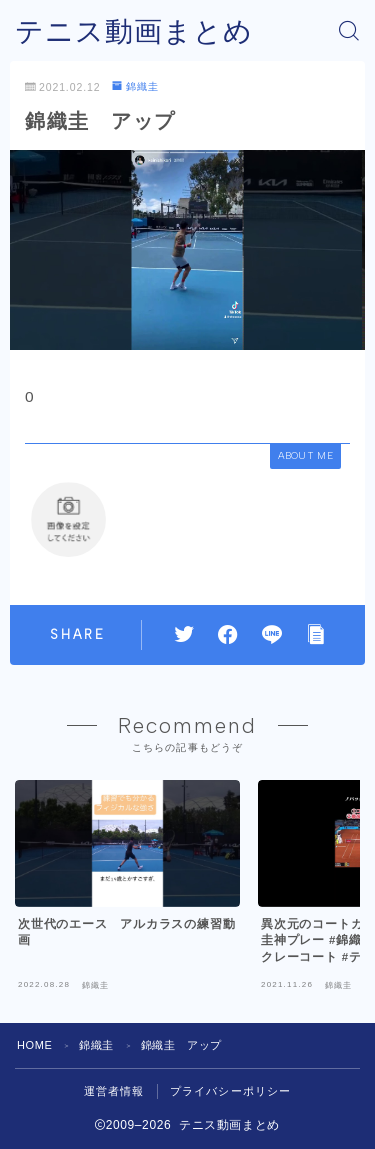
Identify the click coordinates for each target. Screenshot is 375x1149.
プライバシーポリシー (231, 1091)
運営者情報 (114, 1091)
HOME (34, 1045)
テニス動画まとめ (134, 31)
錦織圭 (135, 86)
